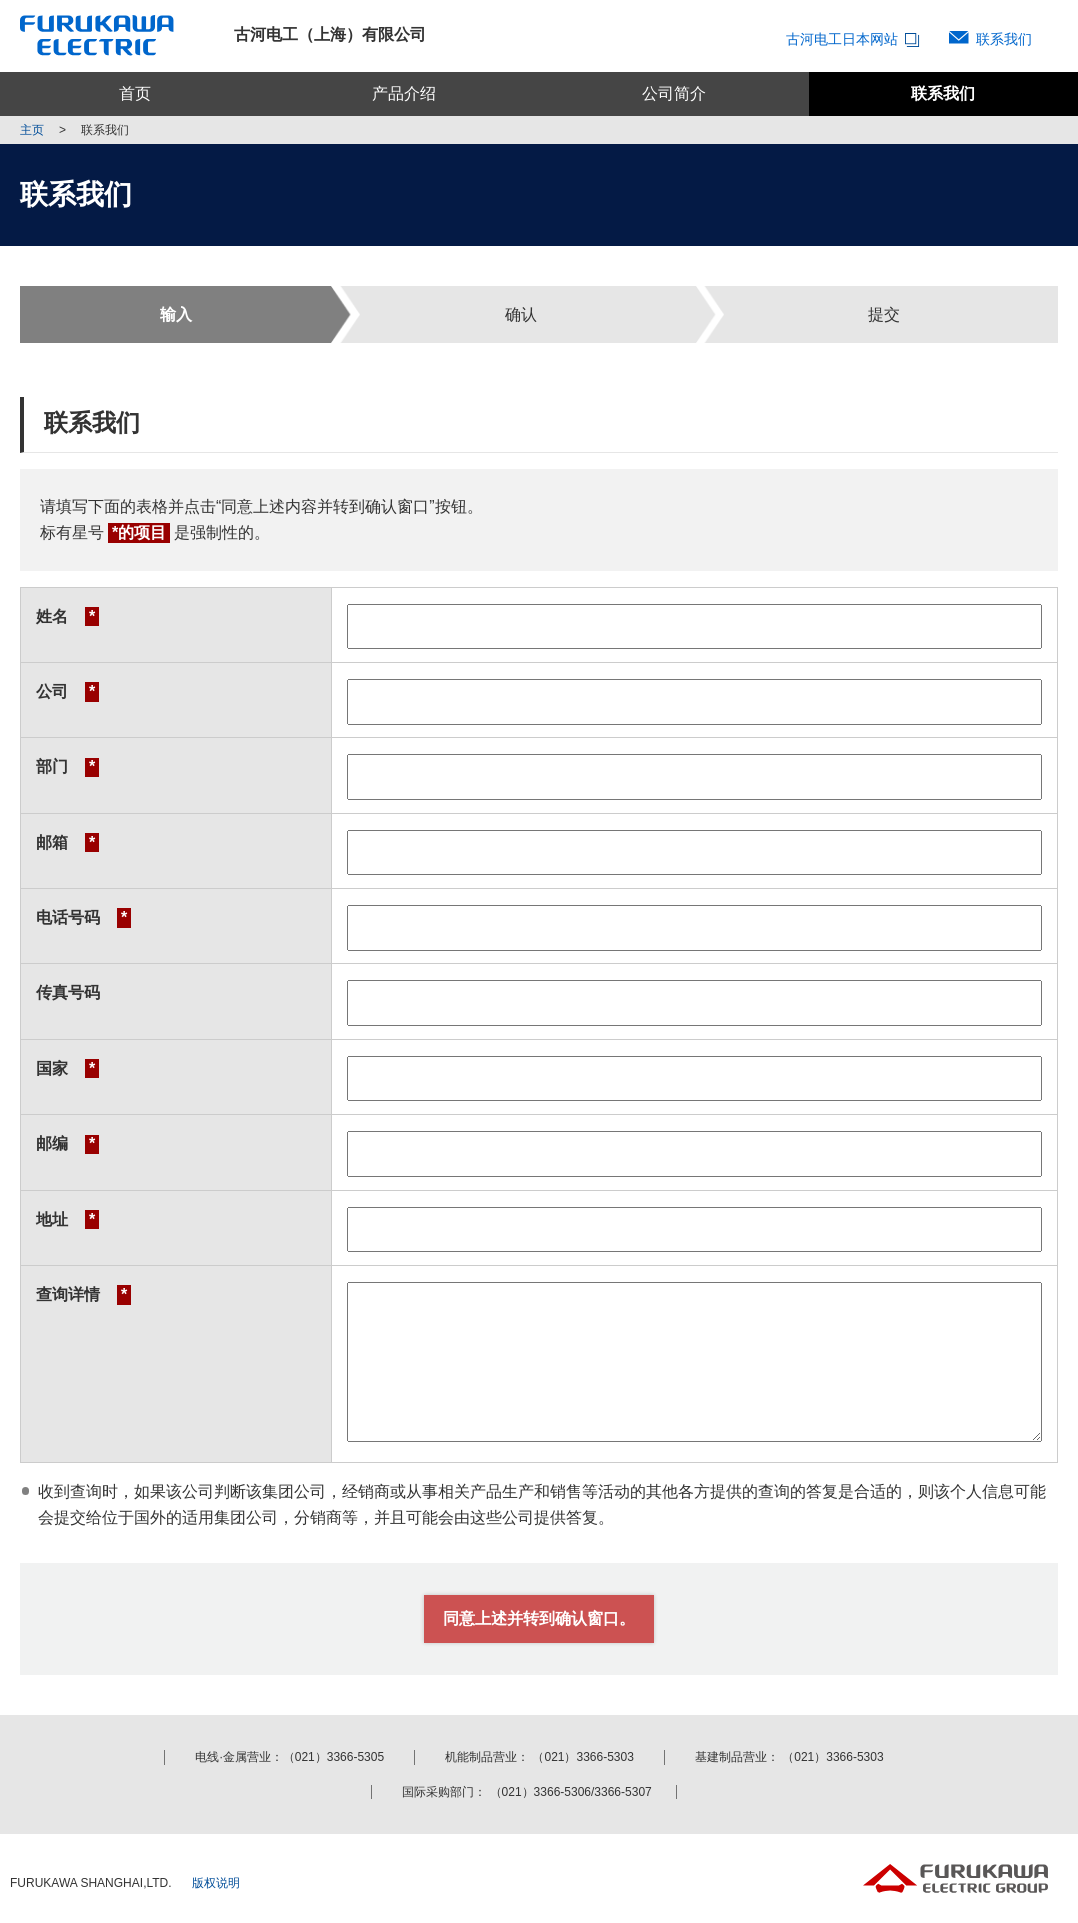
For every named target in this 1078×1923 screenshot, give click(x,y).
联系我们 (1004, 39)
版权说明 (216, 1883)
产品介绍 (404, 93)
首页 (135, 93)
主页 (32, 130)
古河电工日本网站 (855, 39)
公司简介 (674, 93)
